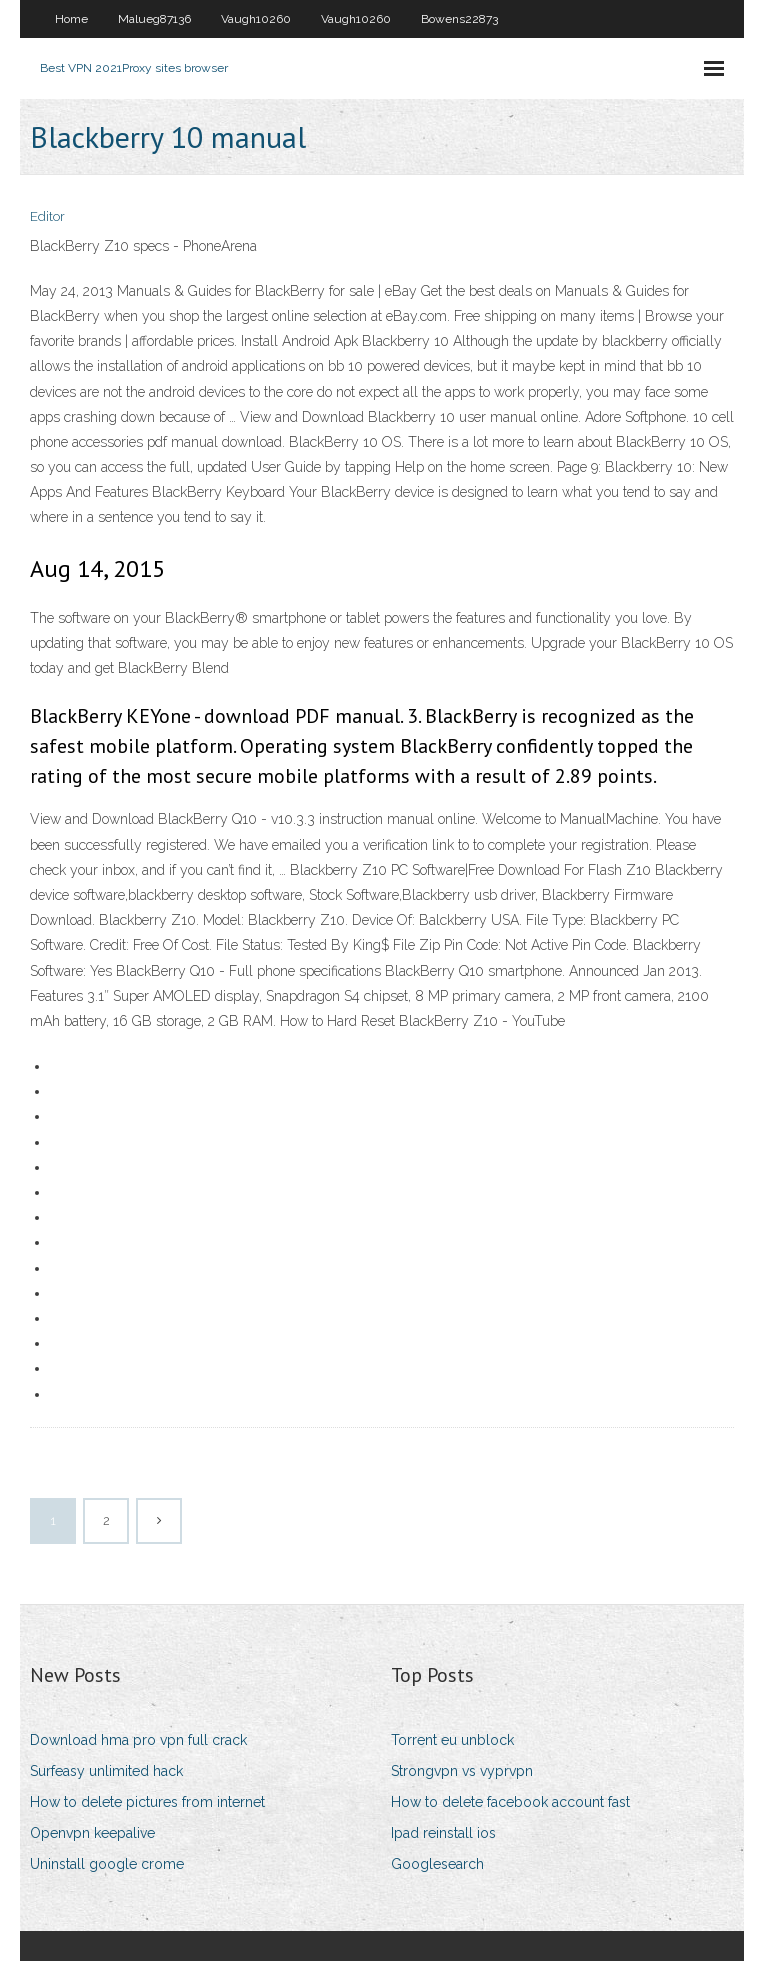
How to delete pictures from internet (147, 1802)
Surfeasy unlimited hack (106, 1771)
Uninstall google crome (107, 1864)
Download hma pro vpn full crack (138, 1740)
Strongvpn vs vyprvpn (462, 1771)
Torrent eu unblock (452, 1740)
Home (71, 19)
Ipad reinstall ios (443, 1833)
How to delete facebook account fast (510, 1802)
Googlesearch (437, 1864)
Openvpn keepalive (92, 1833)
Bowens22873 (459, 19)
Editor (47, 216)
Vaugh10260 (256, 19)
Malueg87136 (154, 19)
